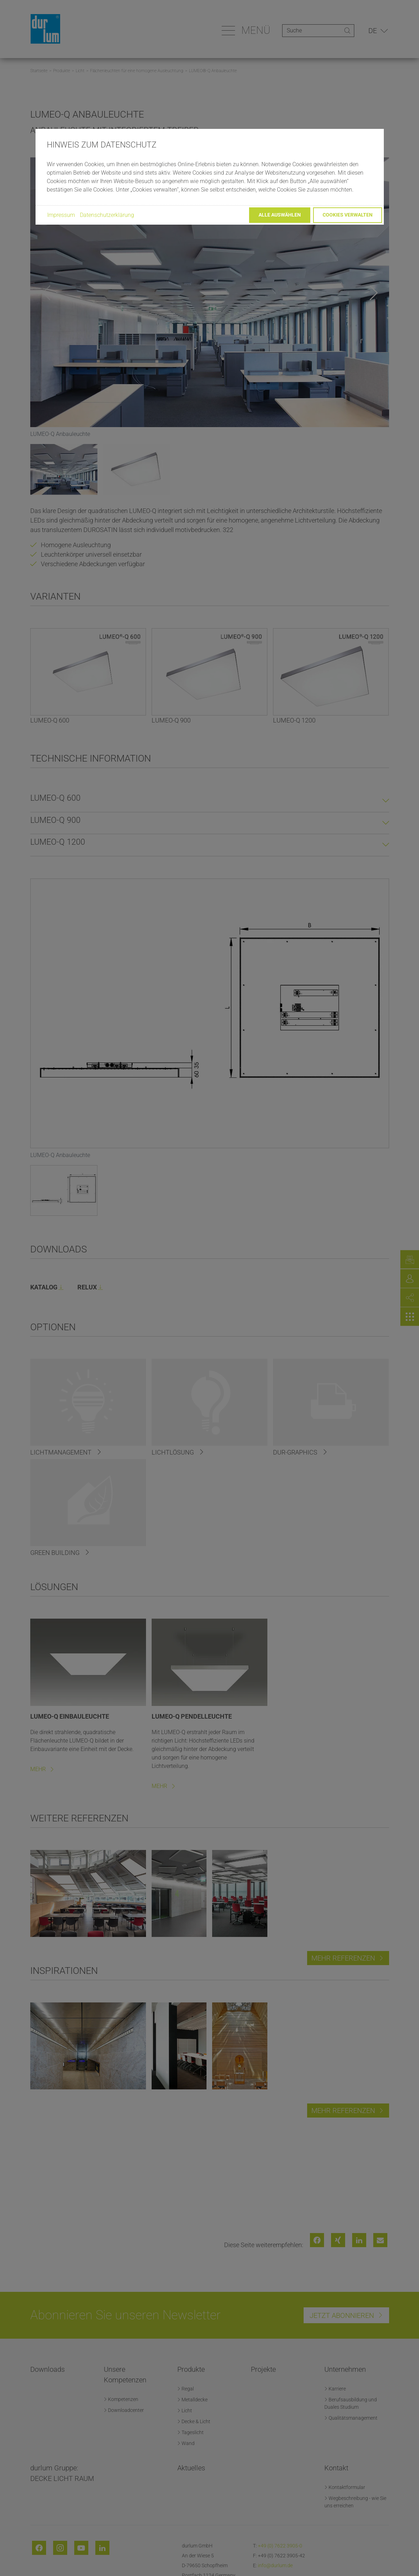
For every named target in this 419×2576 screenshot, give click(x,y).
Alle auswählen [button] (280, 215)
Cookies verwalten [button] (348, 215)
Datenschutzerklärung (107, 215)
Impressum (61, 215)
